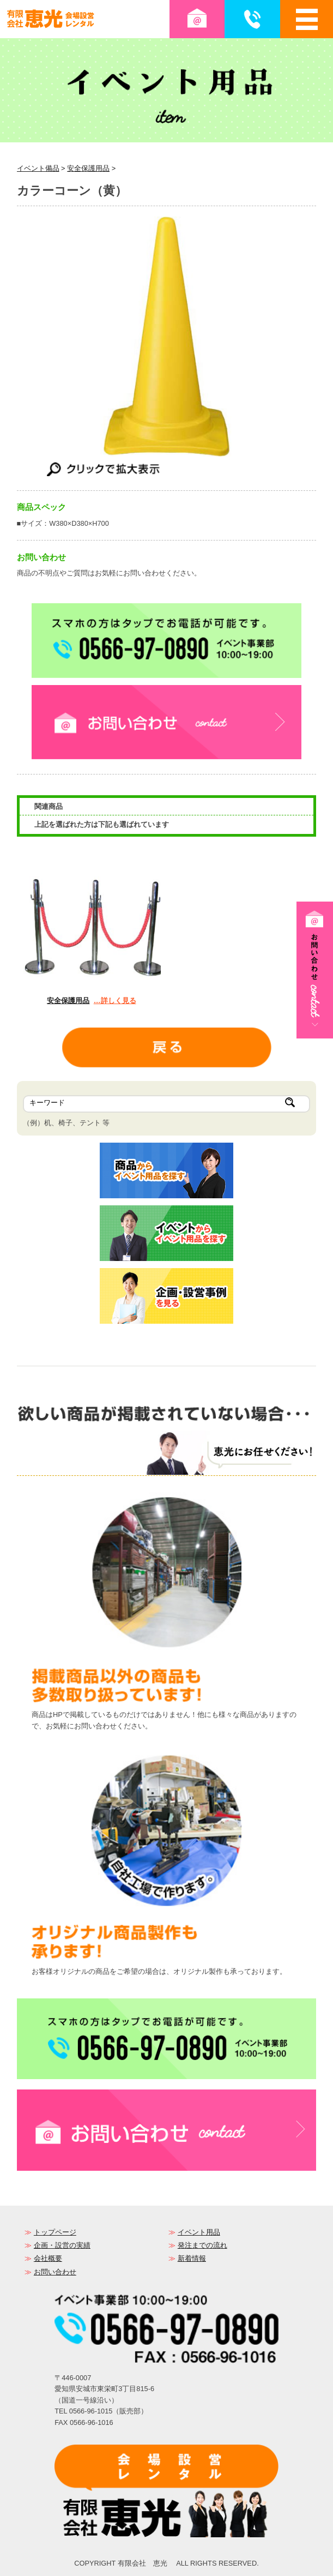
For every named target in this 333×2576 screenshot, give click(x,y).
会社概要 (48, 2258)
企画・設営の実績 (62, 2245)
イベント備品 (38, 168)
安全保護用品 (88, 168)
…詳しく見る (115, 1000)
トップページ (55, 2232)
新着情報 (192, 2258)
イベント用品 (199, 2232)
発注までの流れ (202, 2245)
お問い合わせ (55, 2272)
